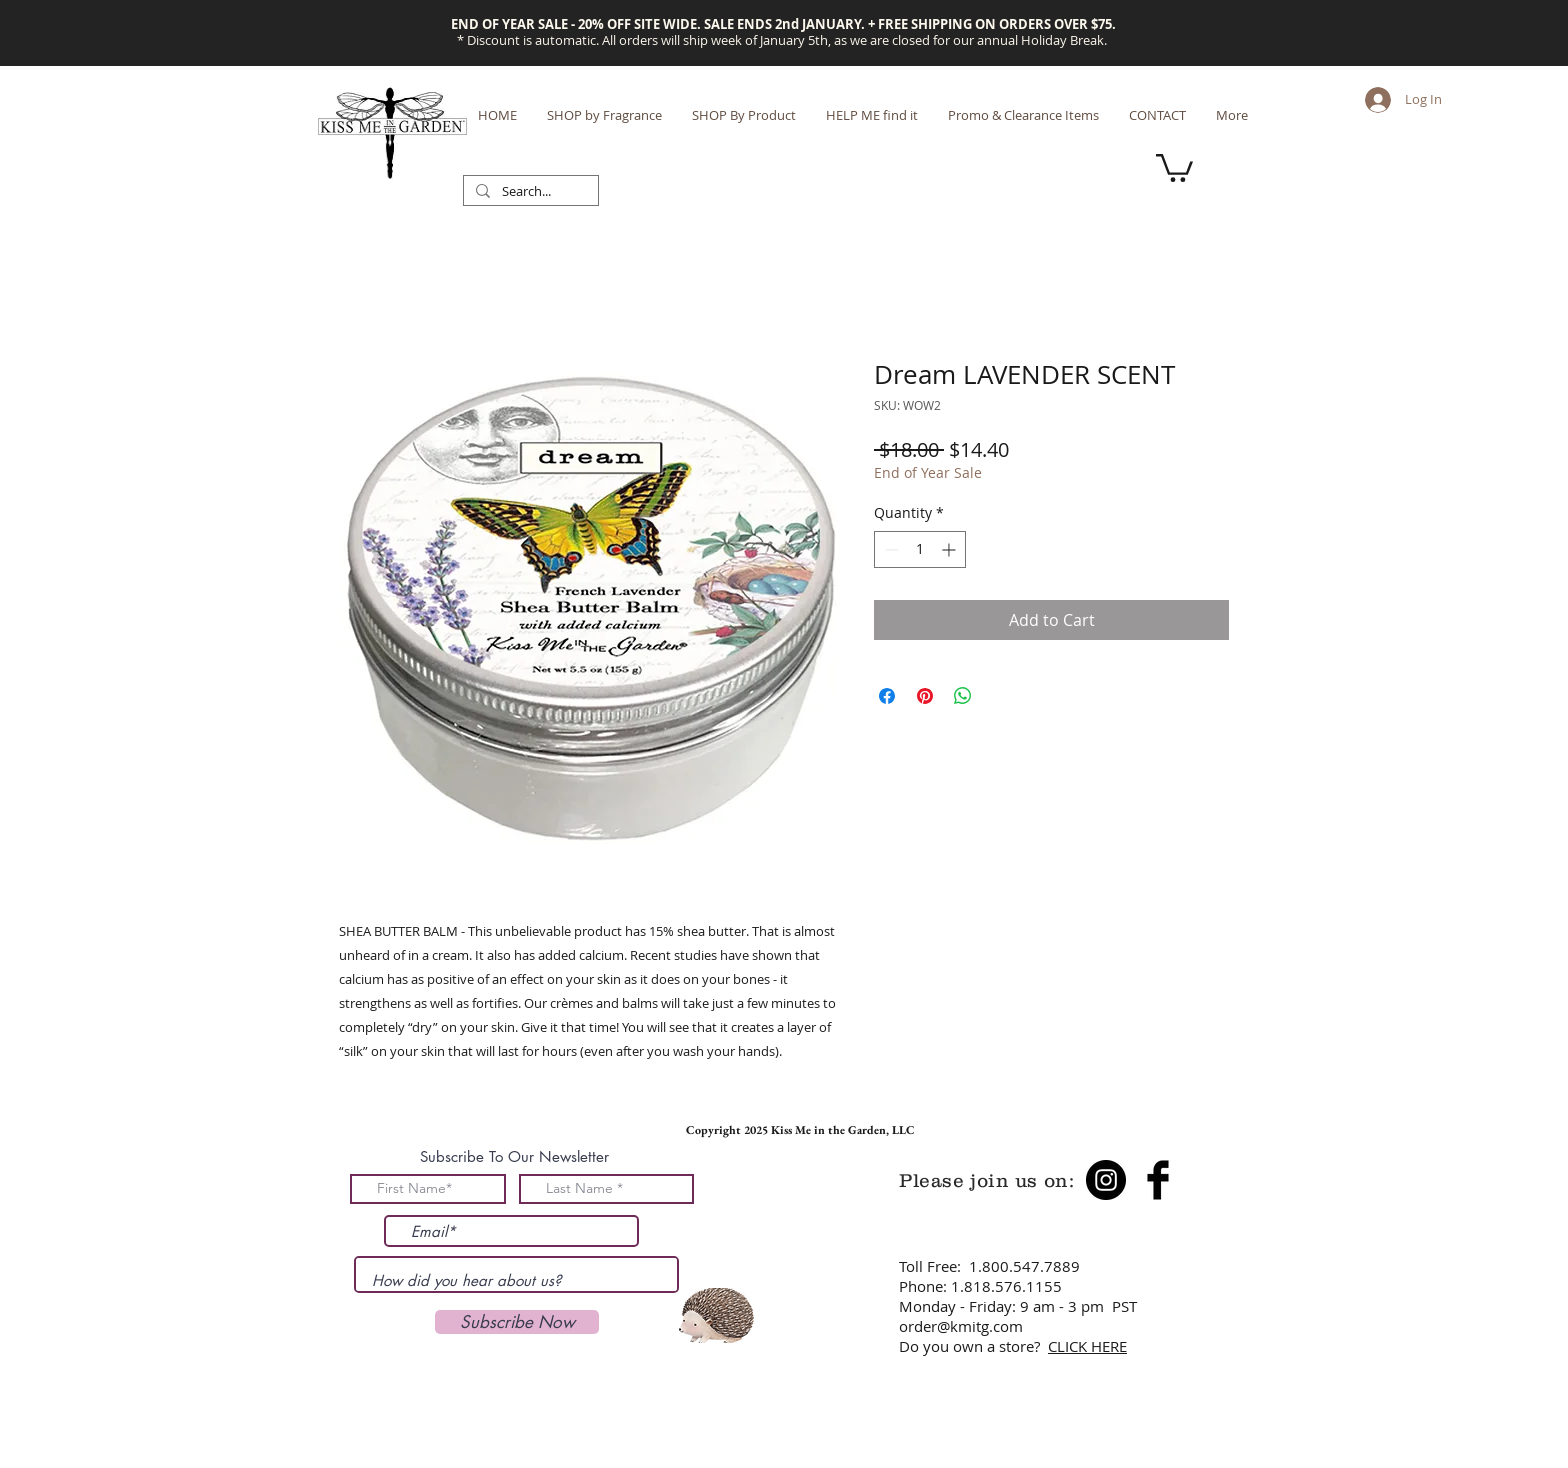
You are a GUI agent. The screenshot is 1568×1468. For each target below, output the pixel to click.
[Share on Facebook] (887, 696)
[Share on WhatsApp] (963, 696)
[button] (1174, 166)
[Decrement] (889, 549)
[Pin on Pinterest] (925, 696)
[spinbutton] (920, 549)
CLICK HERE (1087, 1346)
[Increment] (950, 549)
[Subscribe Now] (517, 1322)
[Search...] (529, 192)
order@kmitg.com (961, 1326)
